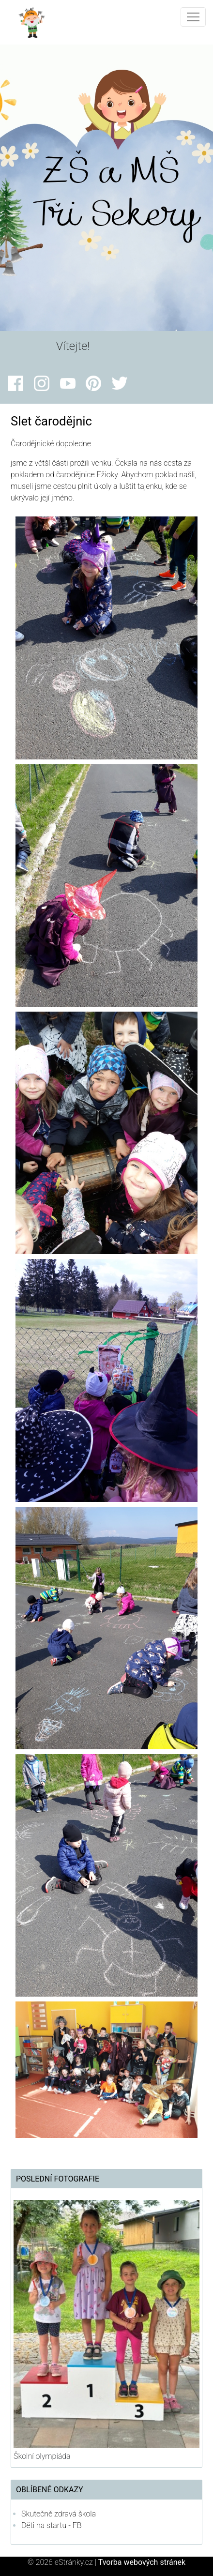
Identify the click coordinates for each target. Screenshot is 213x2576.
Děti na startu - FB (51, 2525)
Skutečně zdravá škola (58, 2513)
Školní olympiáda (42, 2456)
